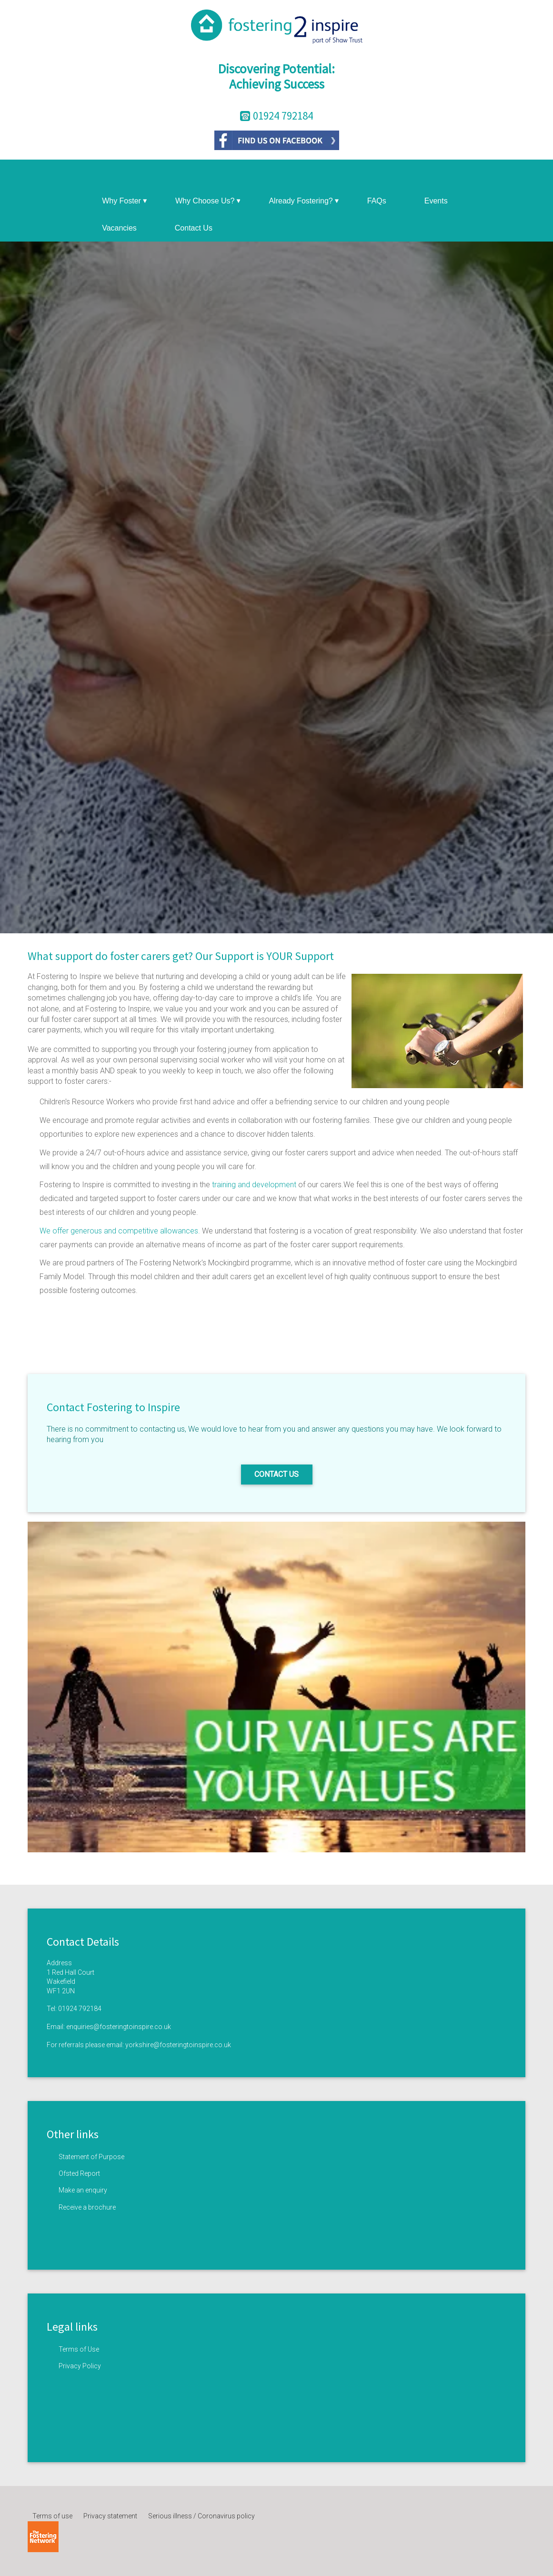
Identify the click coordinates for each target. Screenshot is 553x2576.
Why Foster (124, 201)
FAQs (376, 201)
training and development (255, 1184)
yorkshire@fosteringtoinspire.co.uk (178, 2045)
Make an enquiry (83, 2190)
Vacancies (119, 228)
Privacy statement (110, 2516)
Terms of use (52, 2516)
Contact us (276, 1474)
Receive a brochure (87, 2207)
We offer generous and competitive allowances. (120, 1230)
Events (436, 201)
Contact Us (193, 228)
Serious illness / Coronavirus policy (201, 2516)
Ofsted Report (79, 2173)
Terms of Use (79, 2349)
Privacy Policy (80, 2366)
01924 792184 (79, 2008)
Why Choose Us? (208, 201)
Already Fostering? (303, 201)
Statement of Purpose (91, 2157)
